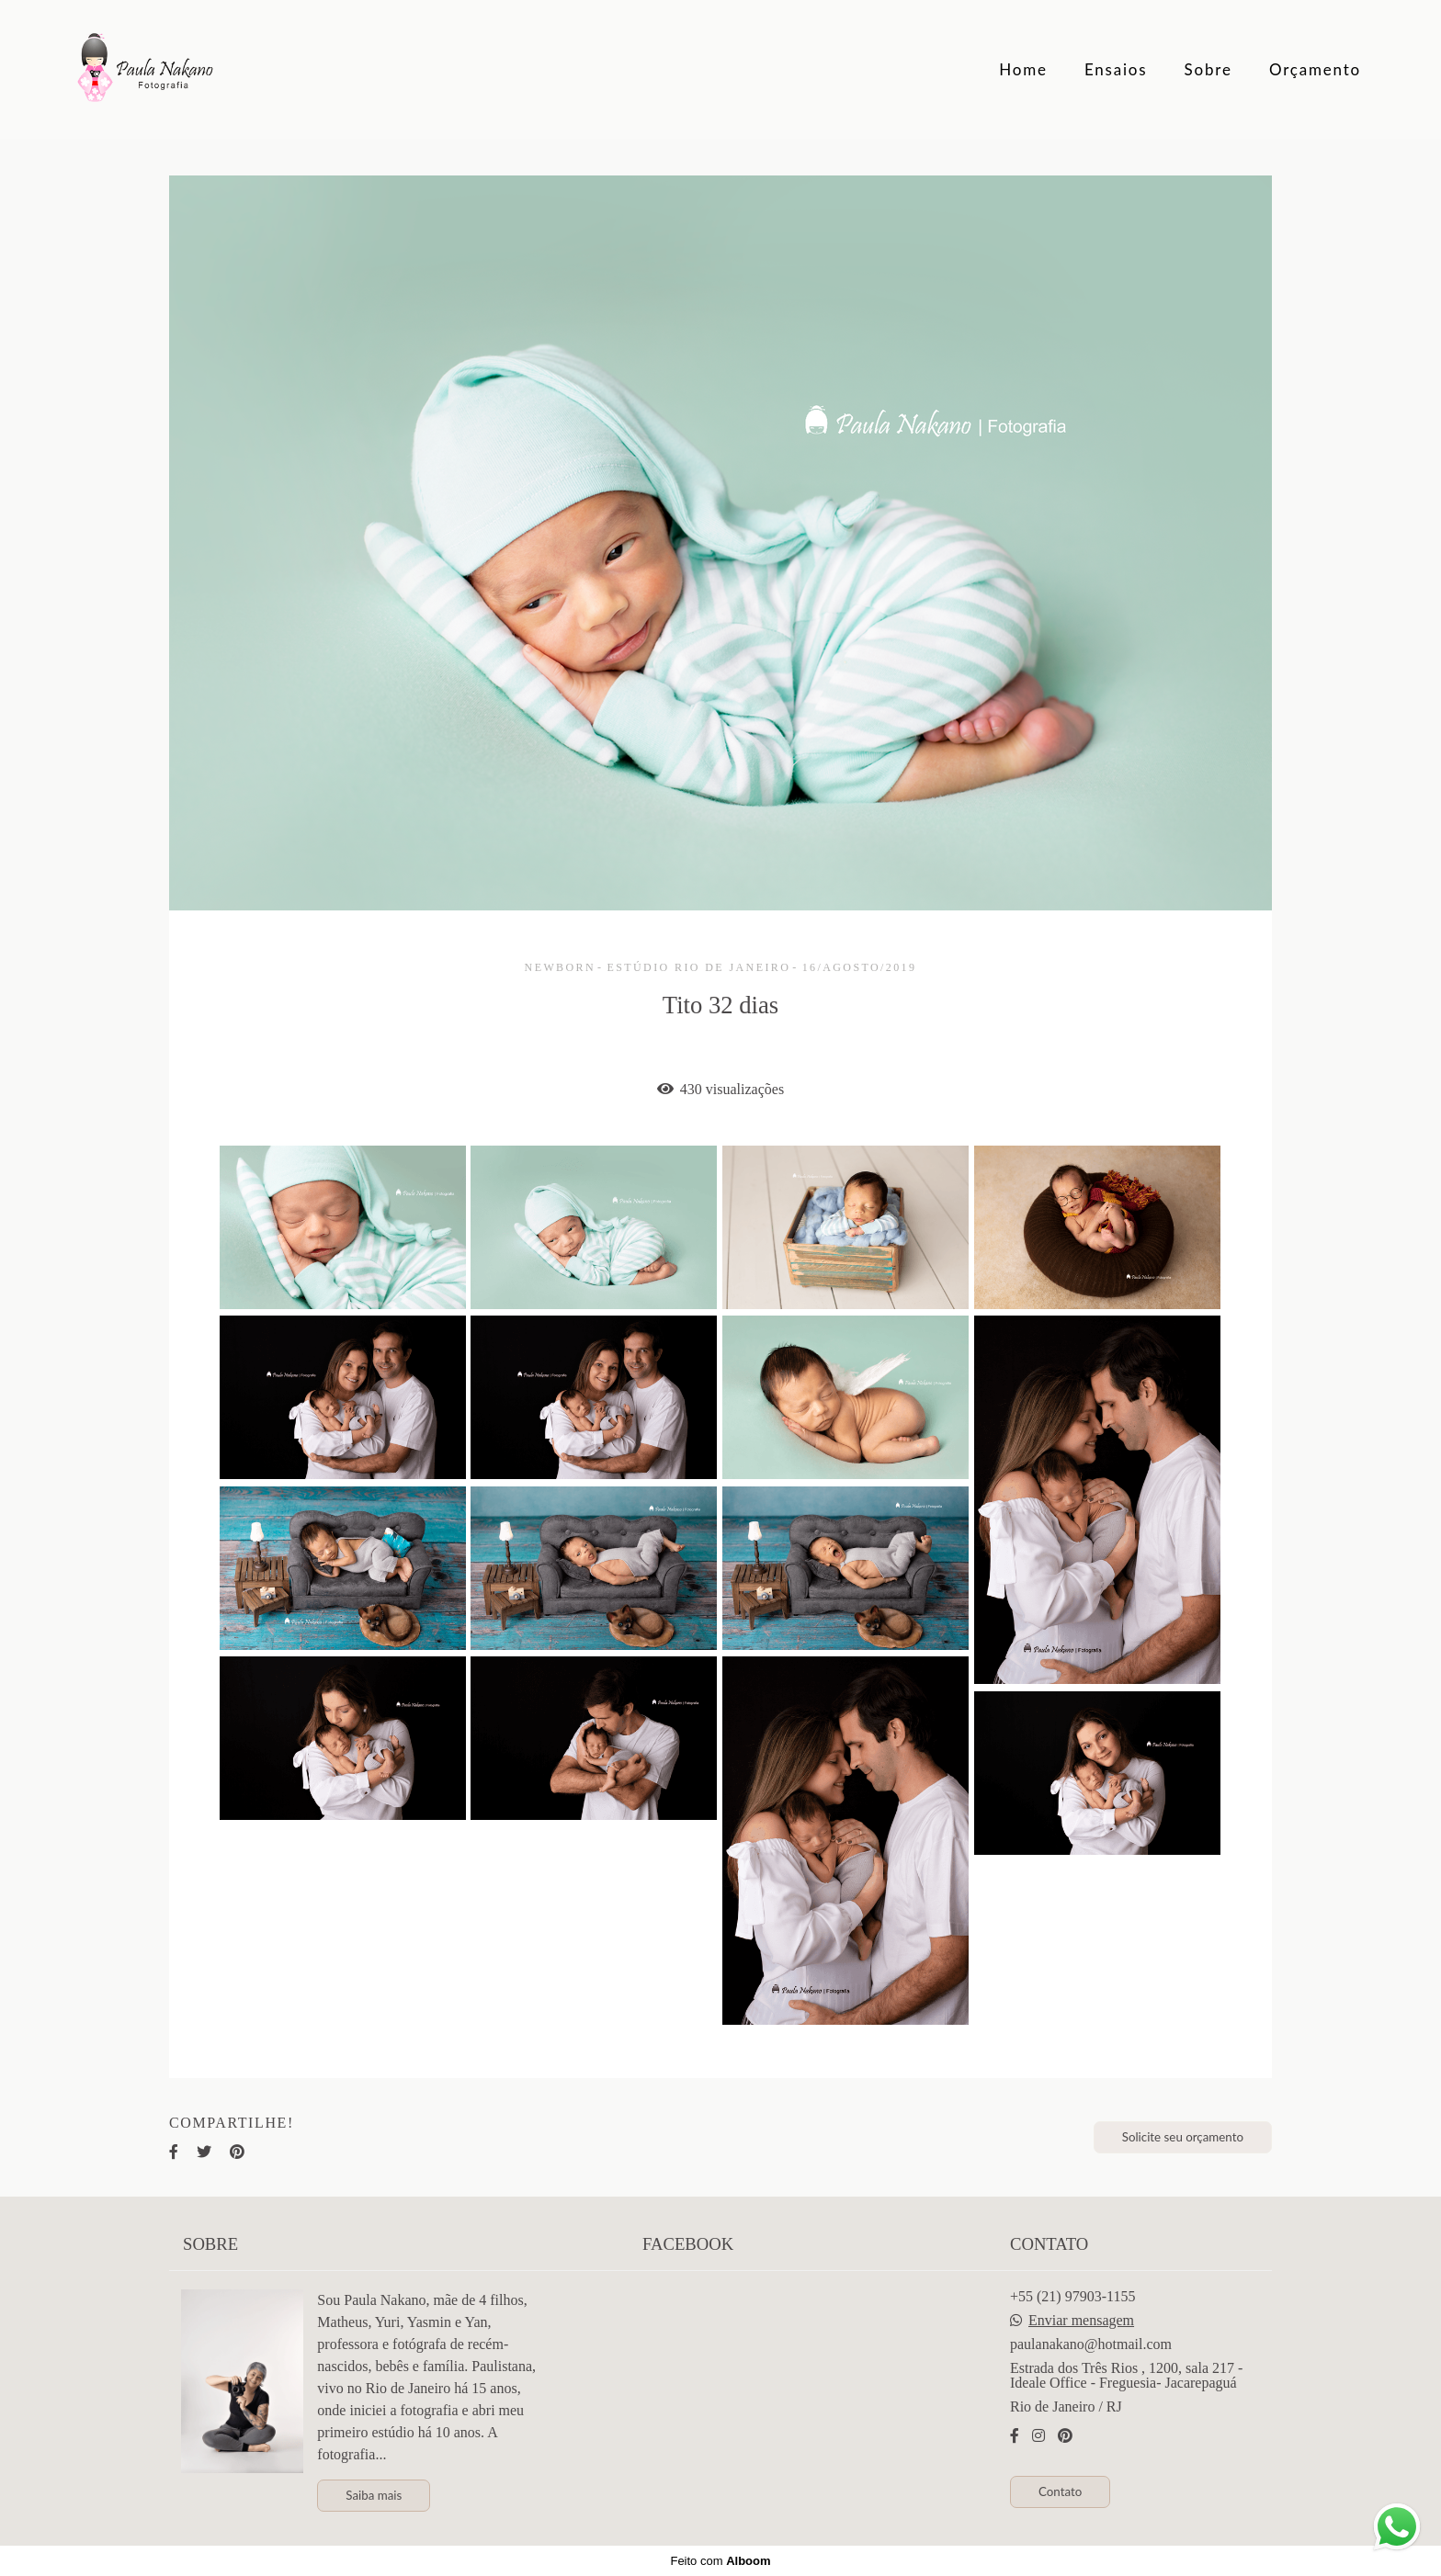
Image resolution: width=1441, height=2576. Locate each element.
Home (1023, 69)
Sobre (1208, 69)
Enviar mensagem (1081, 2320)
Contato (1060, 2491)
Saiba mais (374, 2495)
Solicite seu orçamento (1182, 2137)
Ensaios (1116, 69)
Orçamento (1315, 69)
